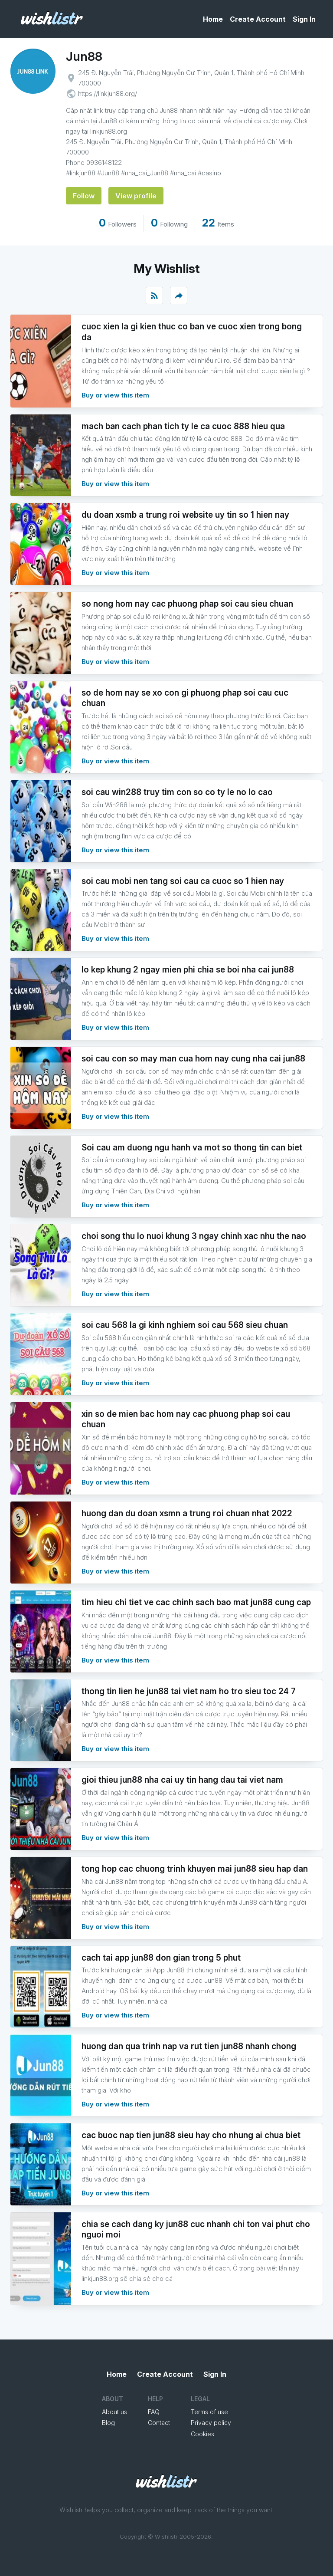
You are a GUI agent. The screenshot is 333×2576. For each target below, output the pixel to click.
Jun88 (84, 56)
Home (213, 19)
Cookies (202, 2434)
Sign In (304, 19)
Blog (108, 2422)
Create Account (258, 19)
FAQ (154, 2411)
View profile (136, 195)
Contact (159, 2422)
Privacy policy (211, 2422)
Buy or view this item (115, 395)
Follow (84, 195)
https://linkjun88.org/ (107, 93)
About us (114, 2411)
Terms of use (209, 2411)
